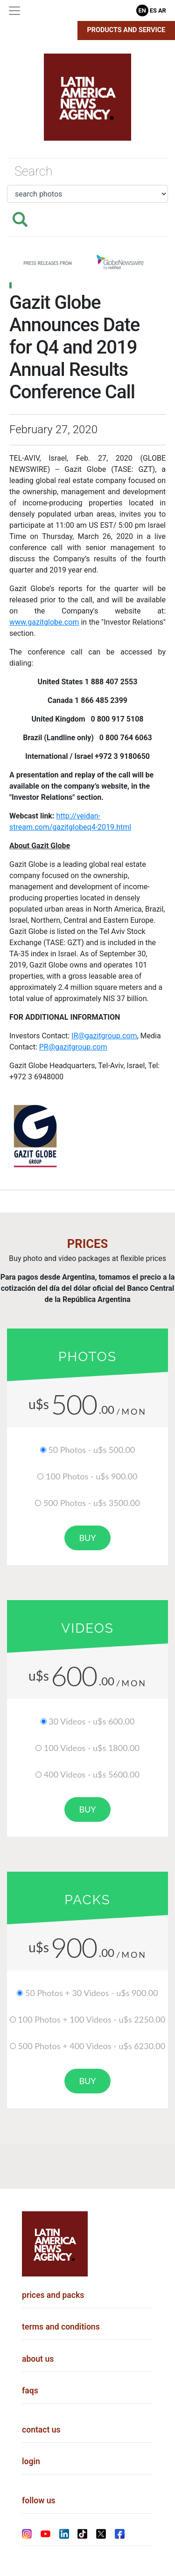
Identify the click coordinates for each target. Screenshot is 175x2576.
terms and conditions (61, 2326)
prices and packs (53, 2295)
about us (38, 2359)
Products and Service (126, 30)
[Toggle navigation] (14, 11)
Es (153, 10)
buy (87, 1538)
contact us (41, 2429)
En (142, 10)
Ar (162, 10)
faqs (30, 2390)
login (31, 2461)
